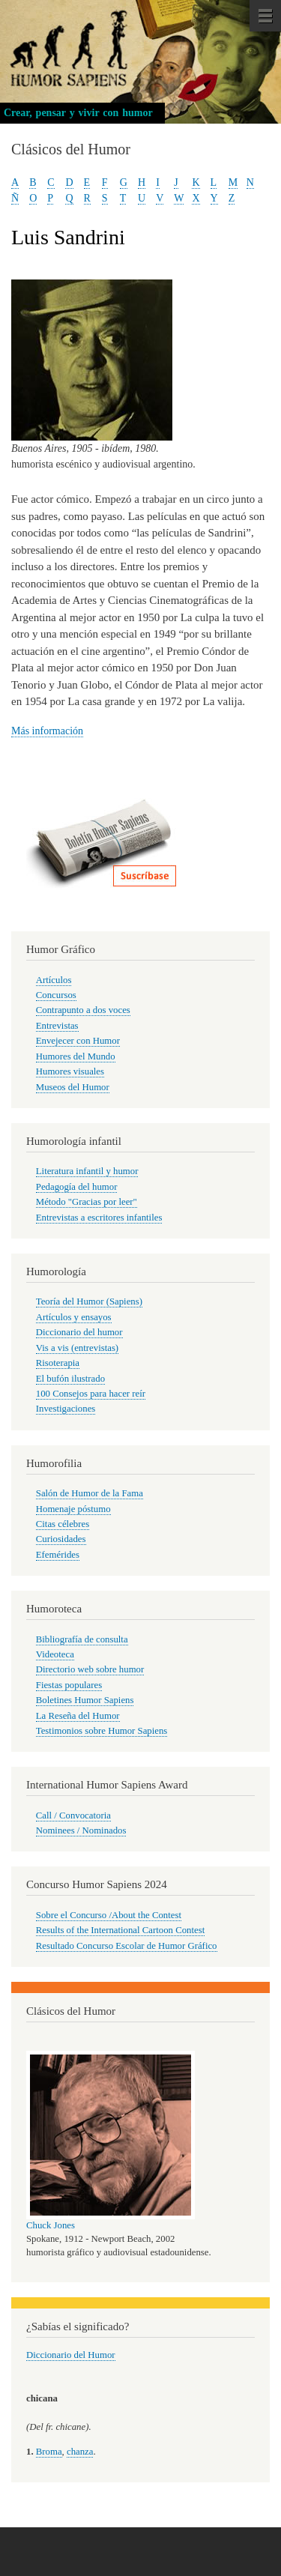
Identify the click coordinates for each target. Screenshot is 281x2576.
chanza (80, 2451)
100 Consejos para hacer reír (90, 1393)
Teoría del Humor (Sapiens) (89, 1301)
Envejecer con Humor (78, 1040)
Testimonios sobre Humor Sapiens (102, 1731)
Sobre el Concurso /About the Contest (108, 1915)
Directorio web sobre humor (90, 1669)
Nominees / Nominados (81, 1830)
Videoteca (55, 1654)
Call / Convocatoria (73, 1815)
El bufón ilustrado (70, 1378)
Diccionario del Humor (70, 2355)
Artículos (54, 980)
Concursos (56, 995)
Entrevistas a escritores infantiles (99, 1217)
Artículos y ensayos (74, 1317)
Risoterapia (57, 1363)
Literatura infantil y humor (87, 1171)
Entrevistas (57, 1026)
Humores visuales (70, 1071)
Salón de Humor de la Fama (89, 1493)
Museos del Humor (72, 1087)
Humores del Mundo (75, 1056)
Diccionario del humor (79, 1332)
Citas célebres (62, 1524)
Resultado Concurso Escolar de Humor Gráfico (126, 1946)
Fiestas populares (69, 1685)
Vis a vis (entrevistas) (77, 1348)
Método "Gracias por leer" (86, 1202)
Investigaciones (66, 1408)
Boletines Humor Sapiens (85, 1700)
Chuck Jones (50, 2225)
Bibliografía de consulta (82, 1639)
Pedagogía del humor (77, 1187)
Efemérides (57, 1554)
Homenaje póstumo (73, 1509)
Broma (49, 2451)
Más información (47, 731)
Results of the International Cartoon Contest (120, 1930)
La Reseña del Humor (78, 1716)
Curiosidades (61, 1539)
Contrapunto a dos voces (83, 1010)
